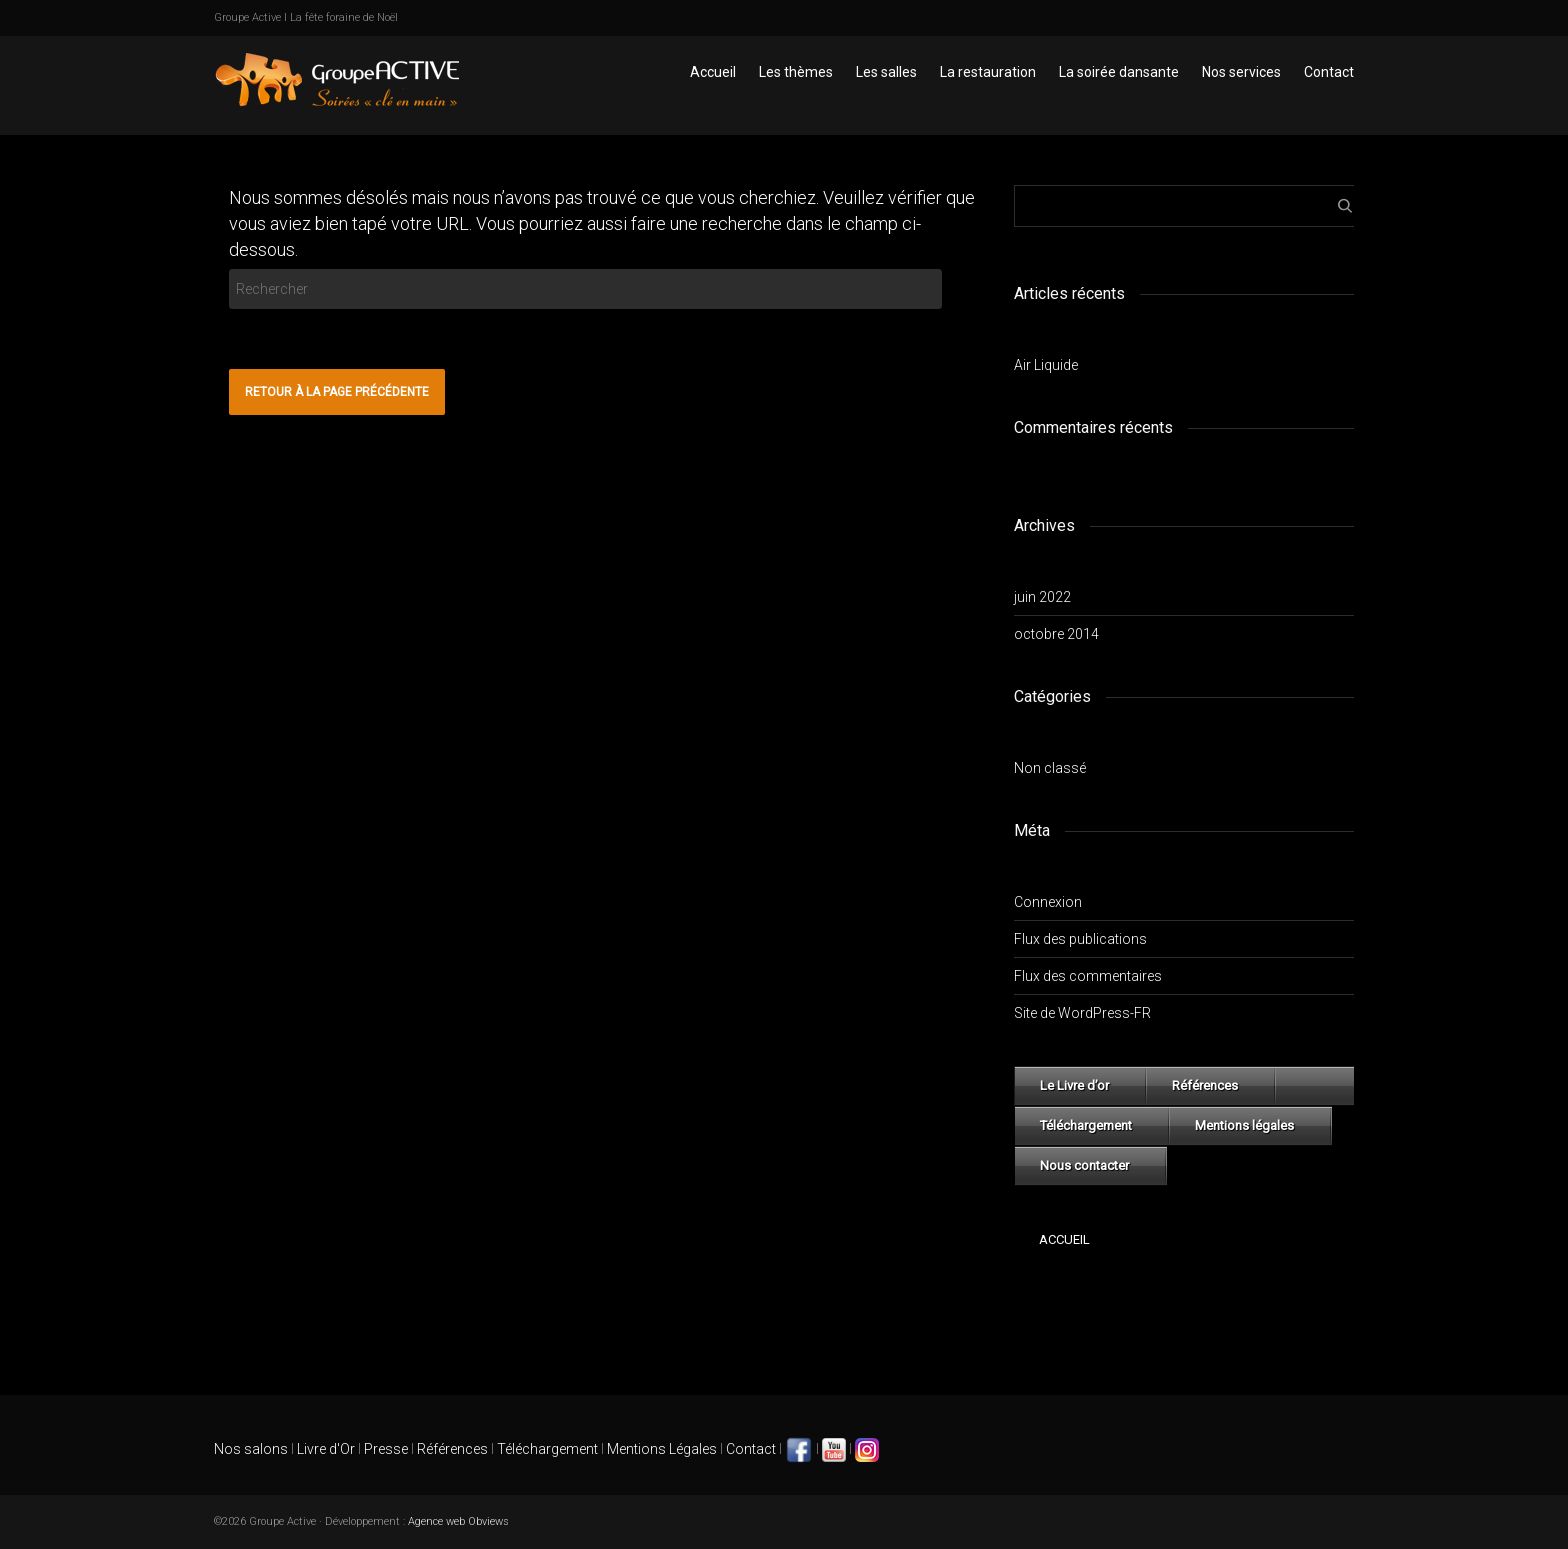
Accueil (713, 72)
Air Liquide (1046, 365)
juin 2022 (1042, 597)
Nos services (1241, 72)
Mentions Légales (662, 1449)
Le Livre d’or (1074, 1085)
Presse (386, 1449)
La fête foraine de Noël (344, 17)
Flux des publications (1080, 939)
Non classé (1050, 768)
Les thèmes (796, 72)
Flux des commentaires (1088, 976)
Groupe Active (247, 17)
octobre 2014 (1056, 634)
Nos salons (251, 1449)
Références (1205, 1085)
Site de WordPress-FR (1082, 1013)
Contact (1329, 72)
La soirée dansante (1119, 72)
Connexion (1048, 902)
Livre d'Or (324, 1449)
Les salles (886, 72)
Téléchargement (1086, 1125)
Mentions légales (1244, 1125)
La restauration (988, 72)
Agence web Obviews (458, 1521)
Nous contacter (1084, 1165)
